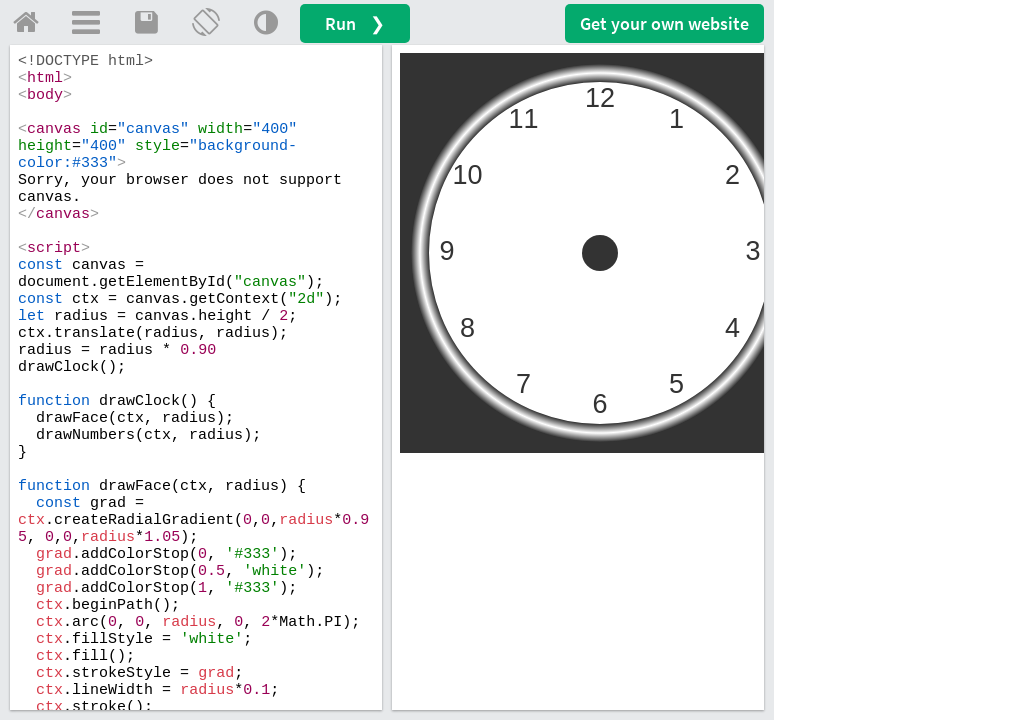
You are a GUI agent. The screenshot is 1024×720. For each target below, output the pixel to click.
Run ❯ (355, 23)
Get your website (664, 23)
